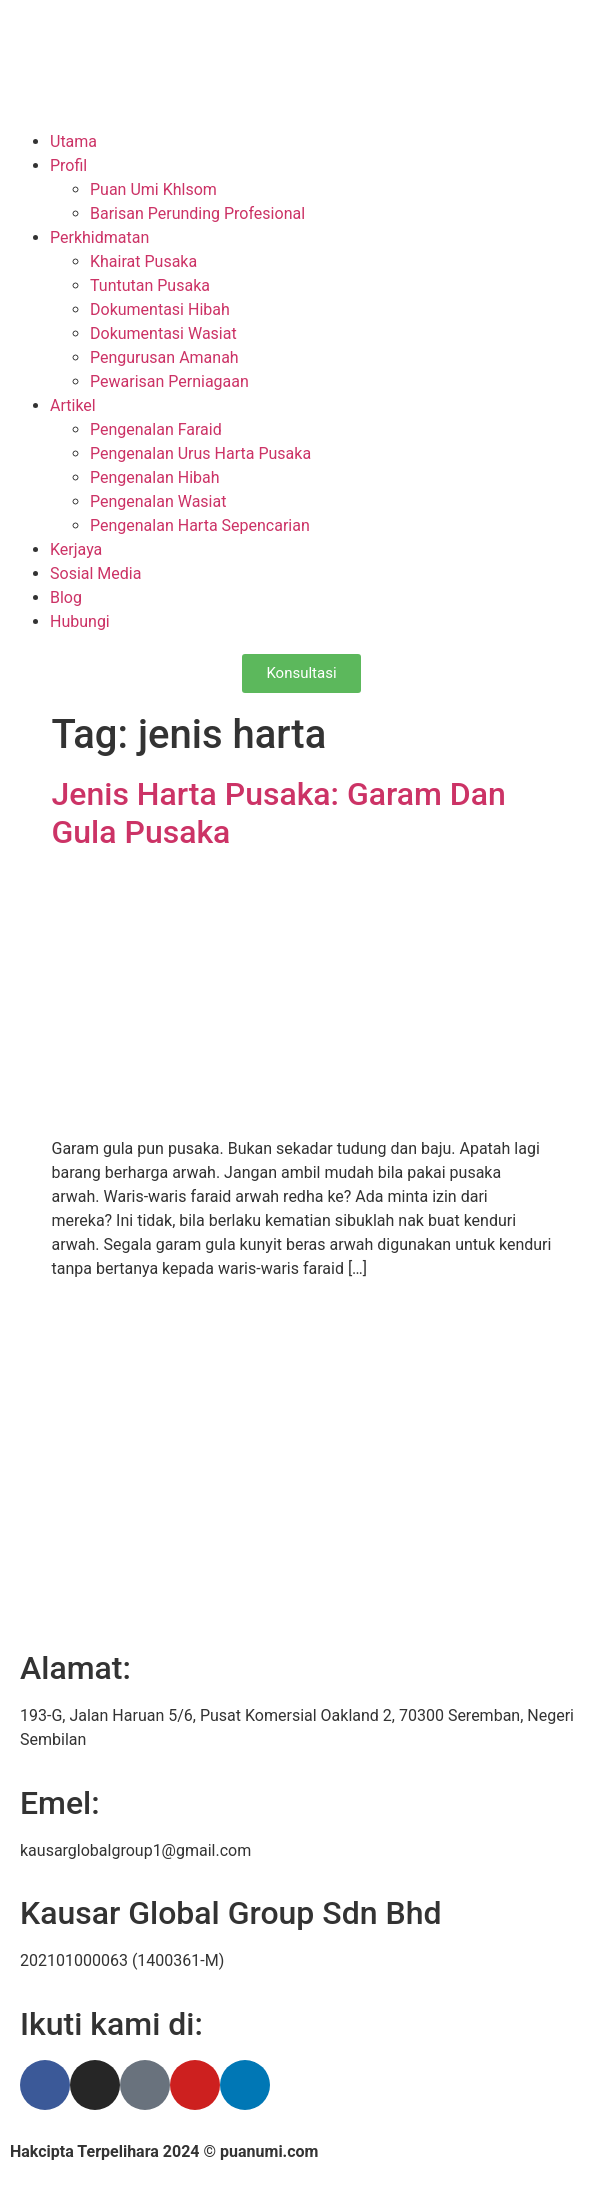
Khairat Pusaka (143, 261)
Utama (73, 141)
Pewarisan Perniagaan (169, 381)
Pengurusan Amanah (164, 357)
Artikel (73, 405)
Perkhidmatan (99, 237)
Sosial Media (95, 573)
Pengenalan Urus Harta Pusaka (200, 453)
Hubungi (80, 621)
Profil (68, 165)
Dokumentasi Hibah (160, 309)
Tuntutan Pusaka (150, 285)
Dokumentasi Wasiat (163, 333)
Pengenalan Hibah (155, 477)
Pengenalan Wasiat (158, 501)
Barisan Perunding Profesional (197, 213)
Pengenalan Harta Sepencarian (200, 525)
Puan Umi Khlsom (153, 189)
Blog (66, 597)
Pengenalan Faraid (156, 429)
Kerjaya (76, 549)
